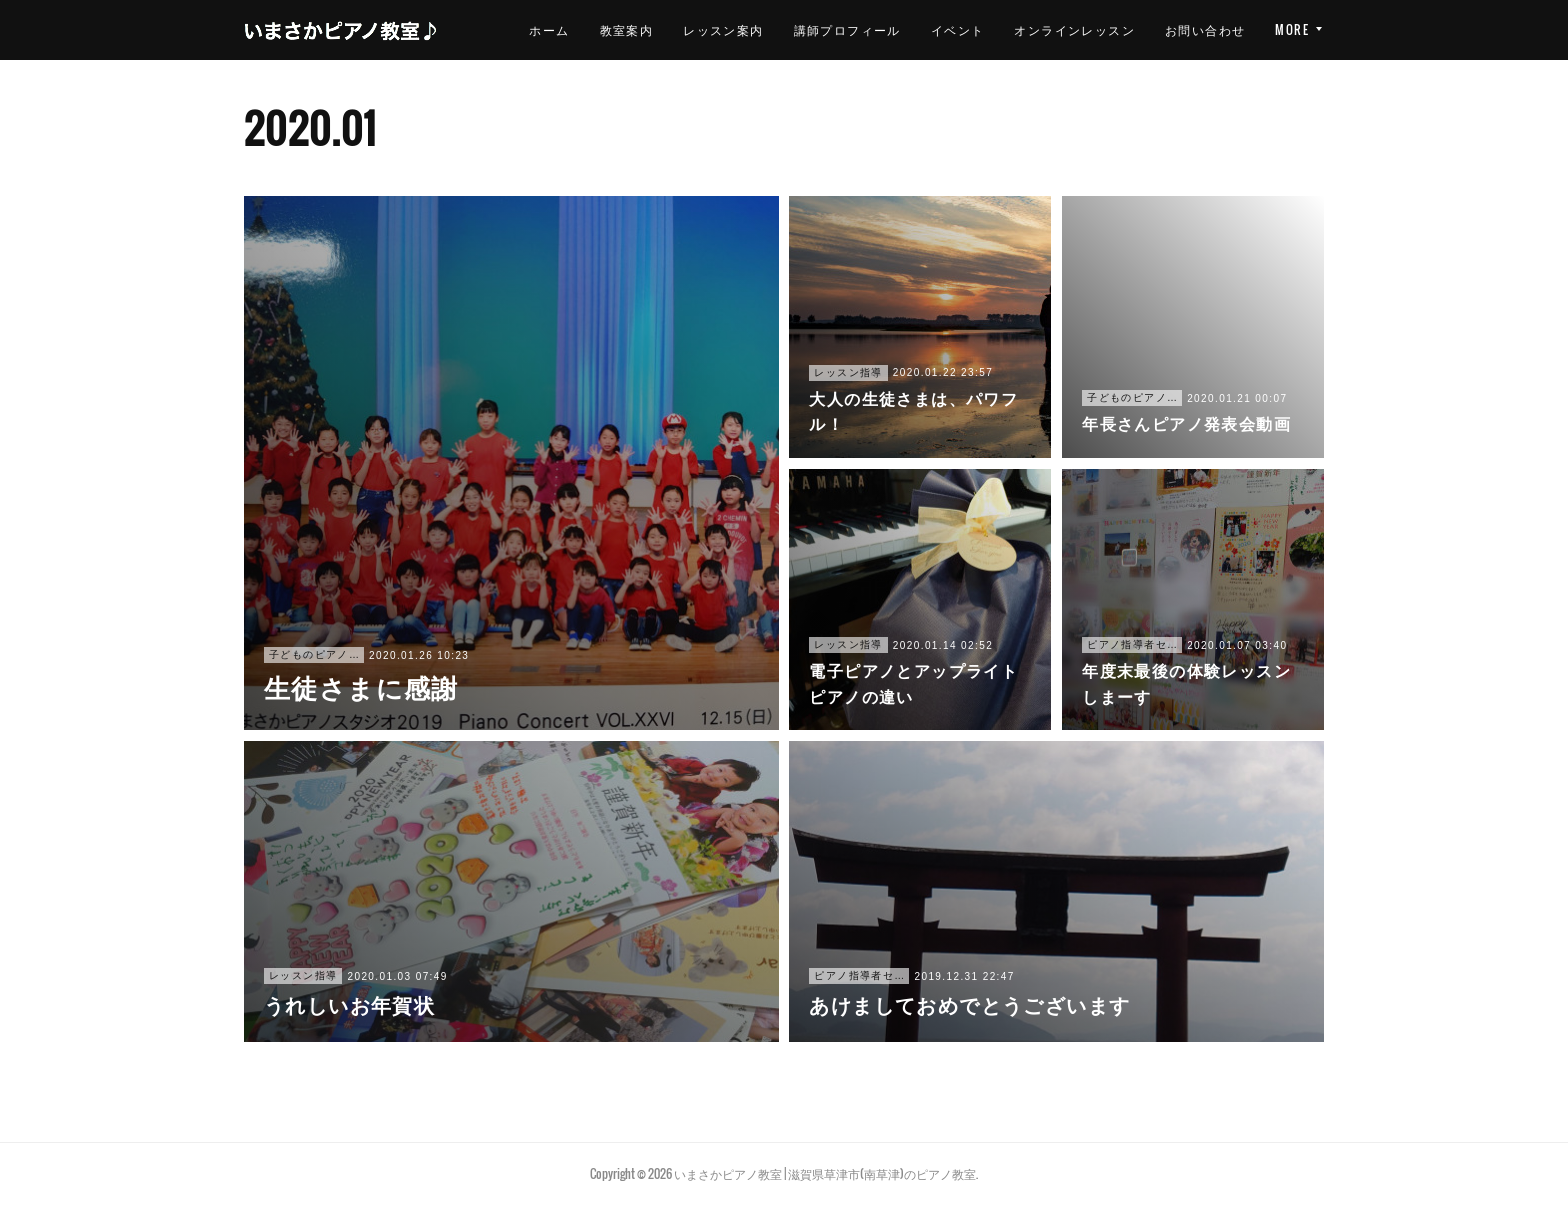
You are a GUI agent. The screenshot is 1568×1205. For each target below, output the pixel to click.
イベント (1068, 29)
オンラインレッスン (1185, 29)
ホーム (660, 29)
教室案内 (737, 29)
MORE (1292, 29)
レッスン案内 (834, 29)
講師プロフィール (957, 29)
